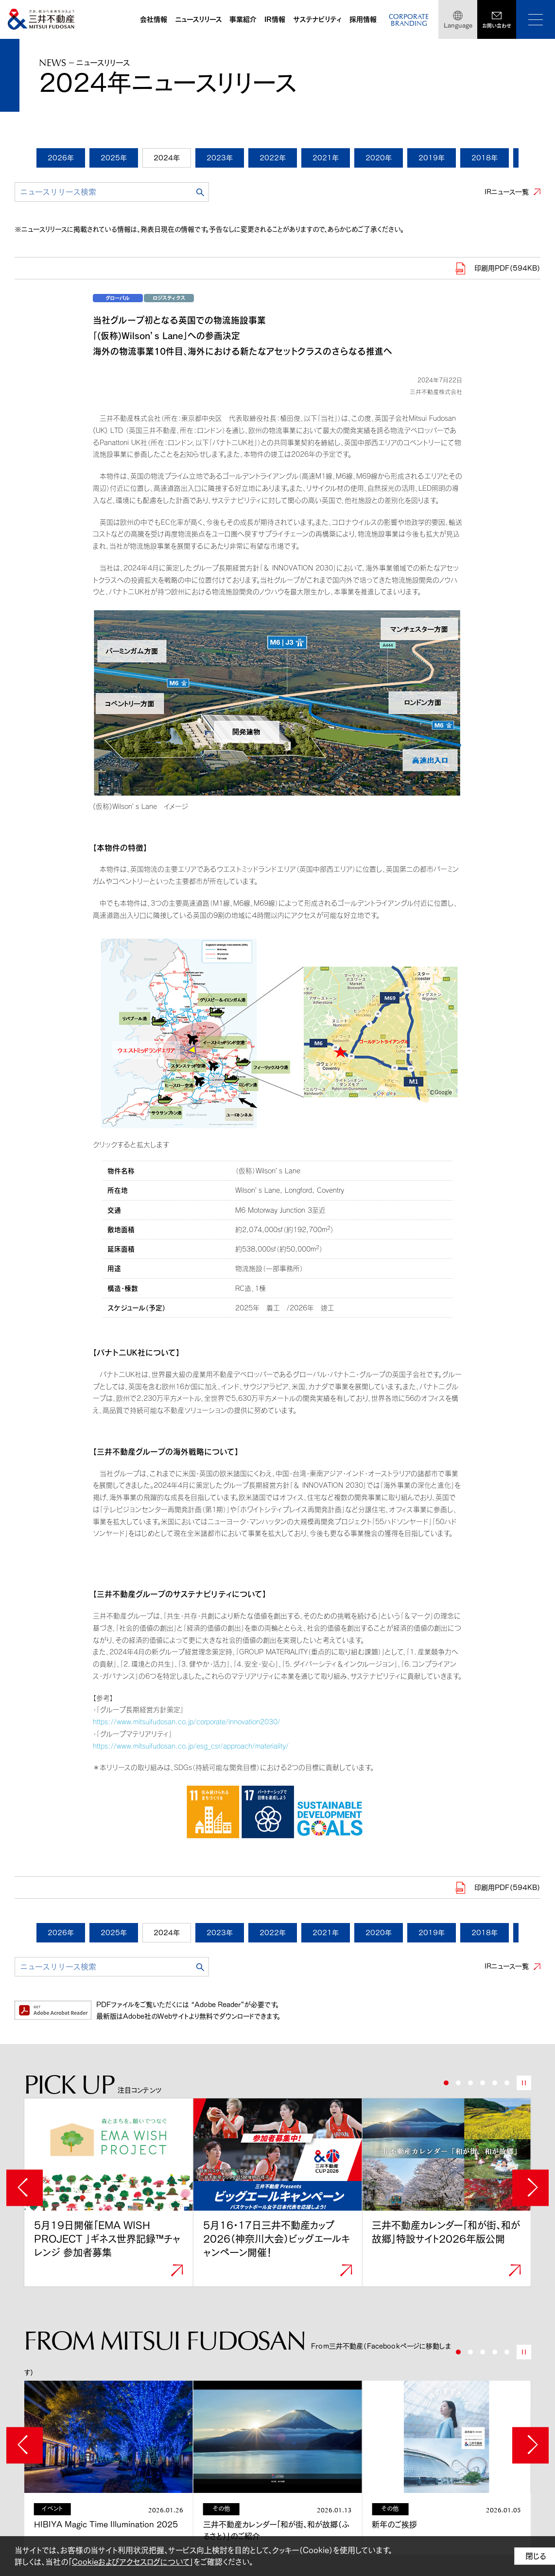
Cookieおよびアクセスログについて (131, 2562)
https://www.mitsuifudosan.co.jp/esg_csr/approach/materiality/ (191, 1746)
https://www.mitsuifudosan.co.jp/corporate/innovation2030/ (186, 1721)
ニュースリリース (198, 19)
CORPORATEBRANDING (409, 21)
